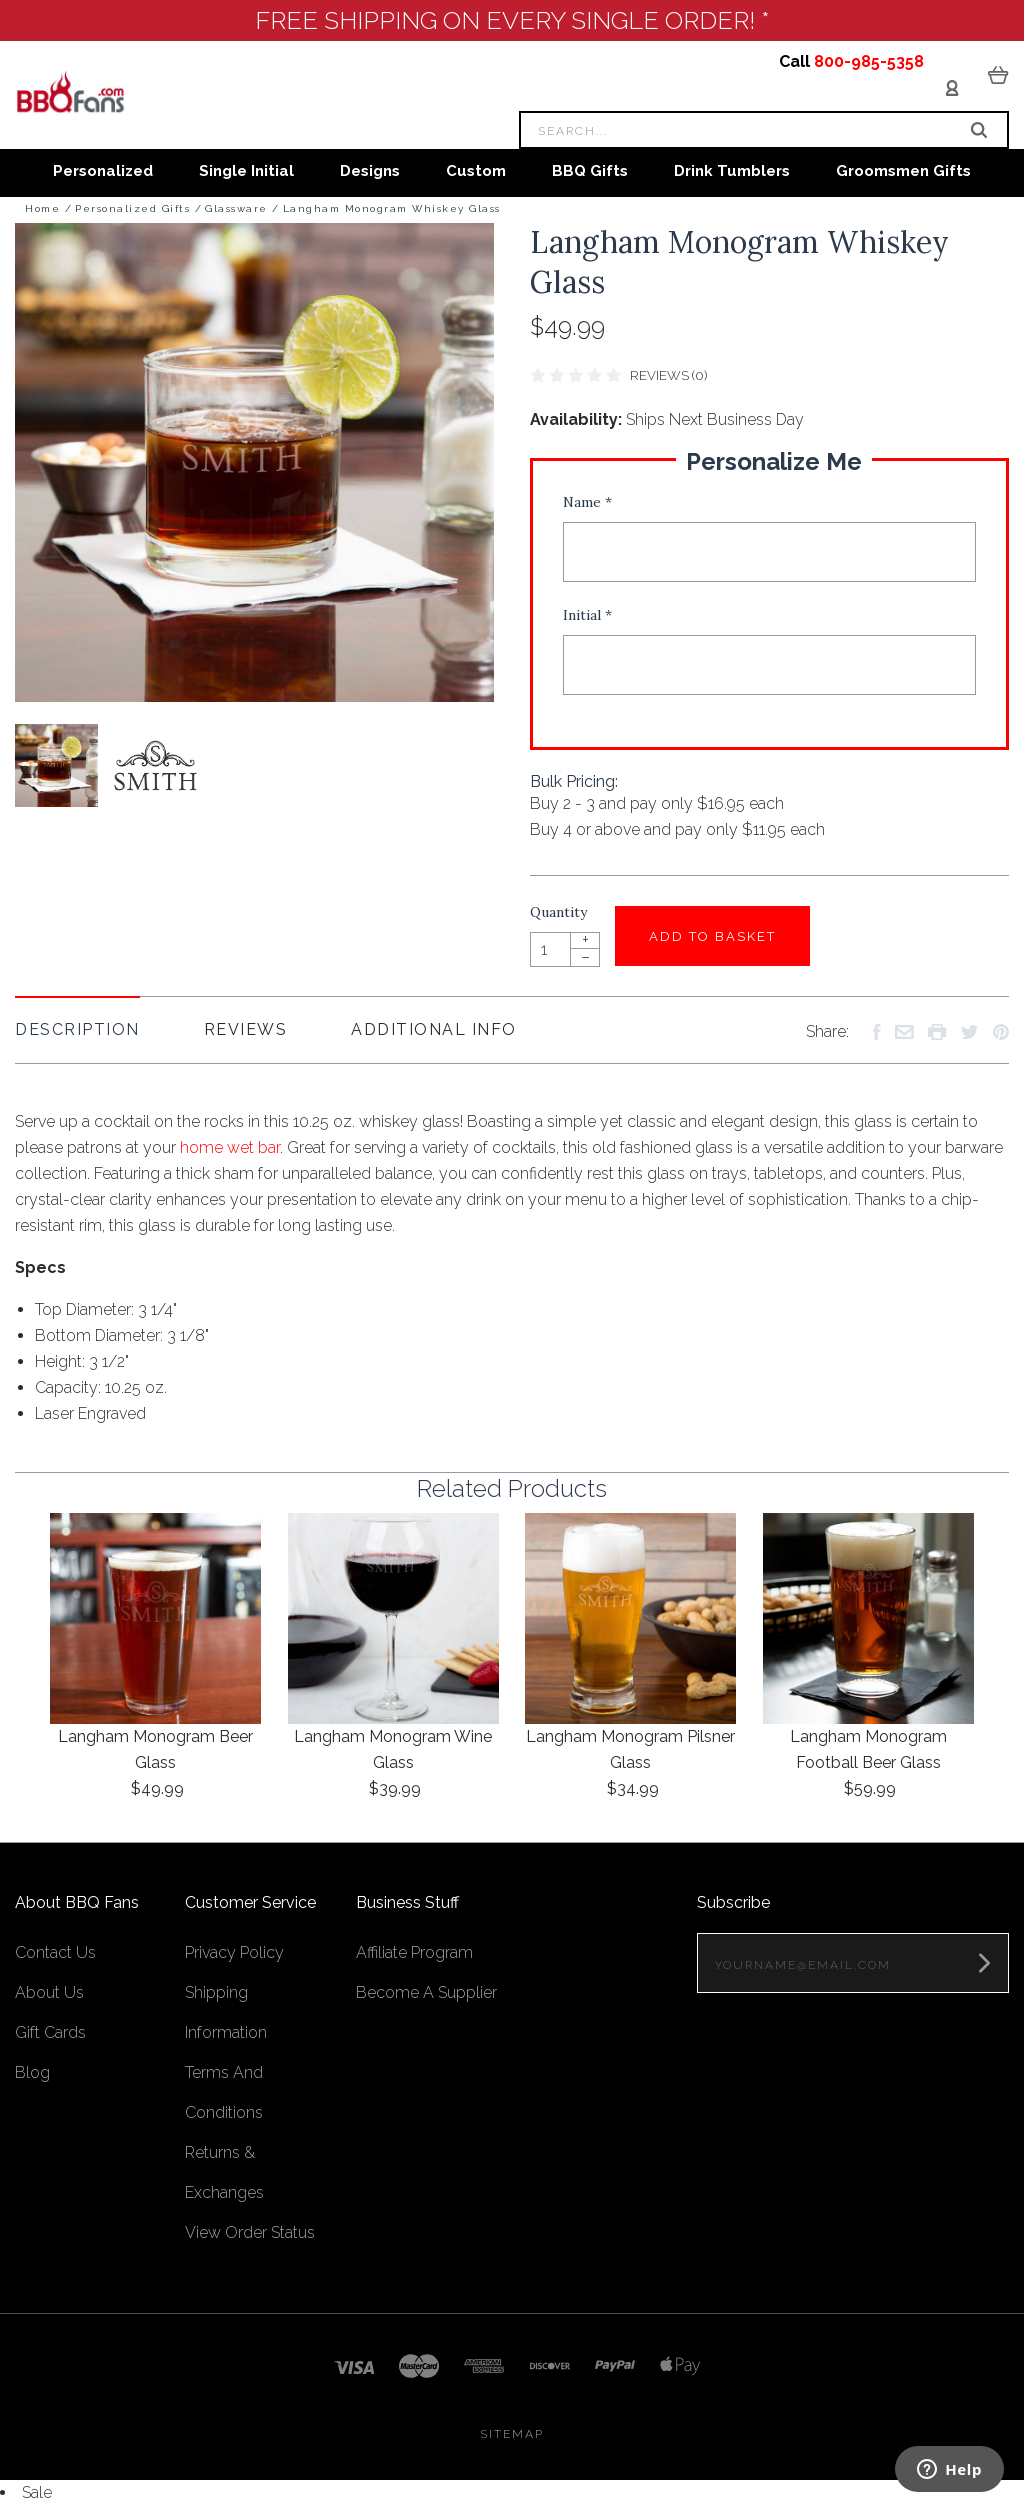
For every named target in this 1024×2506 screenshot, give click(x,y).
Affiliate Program (414, 1952)
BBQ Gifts (590, 171)
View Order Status (250, 2232)
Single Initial (246, 171)
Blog (32, 2072)
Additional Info (434, 1029)
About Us (49, 1992)
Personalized (103, 171)
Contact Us (55, 1952)
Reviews (246, 1029)
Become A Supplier (426, 1992)
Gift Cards (50, 2032)
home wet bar (230, 1147)
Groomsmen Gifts (903, 171)
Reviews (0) (668, 375)
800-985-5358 (869, 61)
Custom (476, 171)
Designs (370, 171)
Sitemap (512, 2434)
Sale (37, 2492)
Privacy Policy (234, 1952)
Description (77, 1029)
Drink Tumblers (732, 171)
